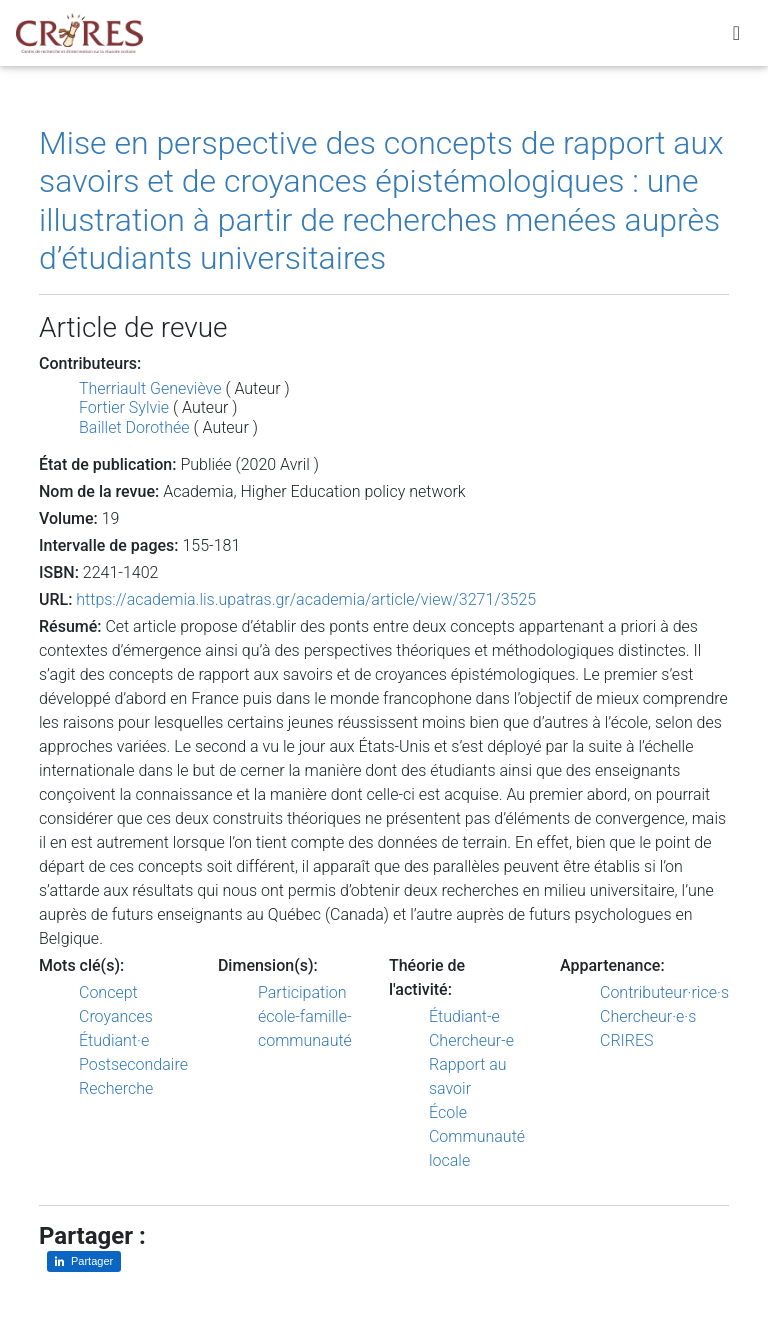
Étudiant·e (114, 1040)
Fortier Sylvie (124, 407)
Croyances (116, 1016)
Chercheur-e (471, 1040)
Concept (108, 992)
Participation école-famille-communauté (305, 1016)
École (448, 1112)
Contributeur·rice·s (664, 992)
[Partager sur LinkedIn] (84, 1261)
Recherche (116, 1088)
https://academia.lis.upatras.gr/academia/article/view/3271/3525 (306, 599)
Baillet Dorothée (134, 427)
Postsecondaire (133, 1064)
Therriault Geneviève (150, 388)
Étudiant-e (464, 1016)
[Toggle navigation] (736, 37)
